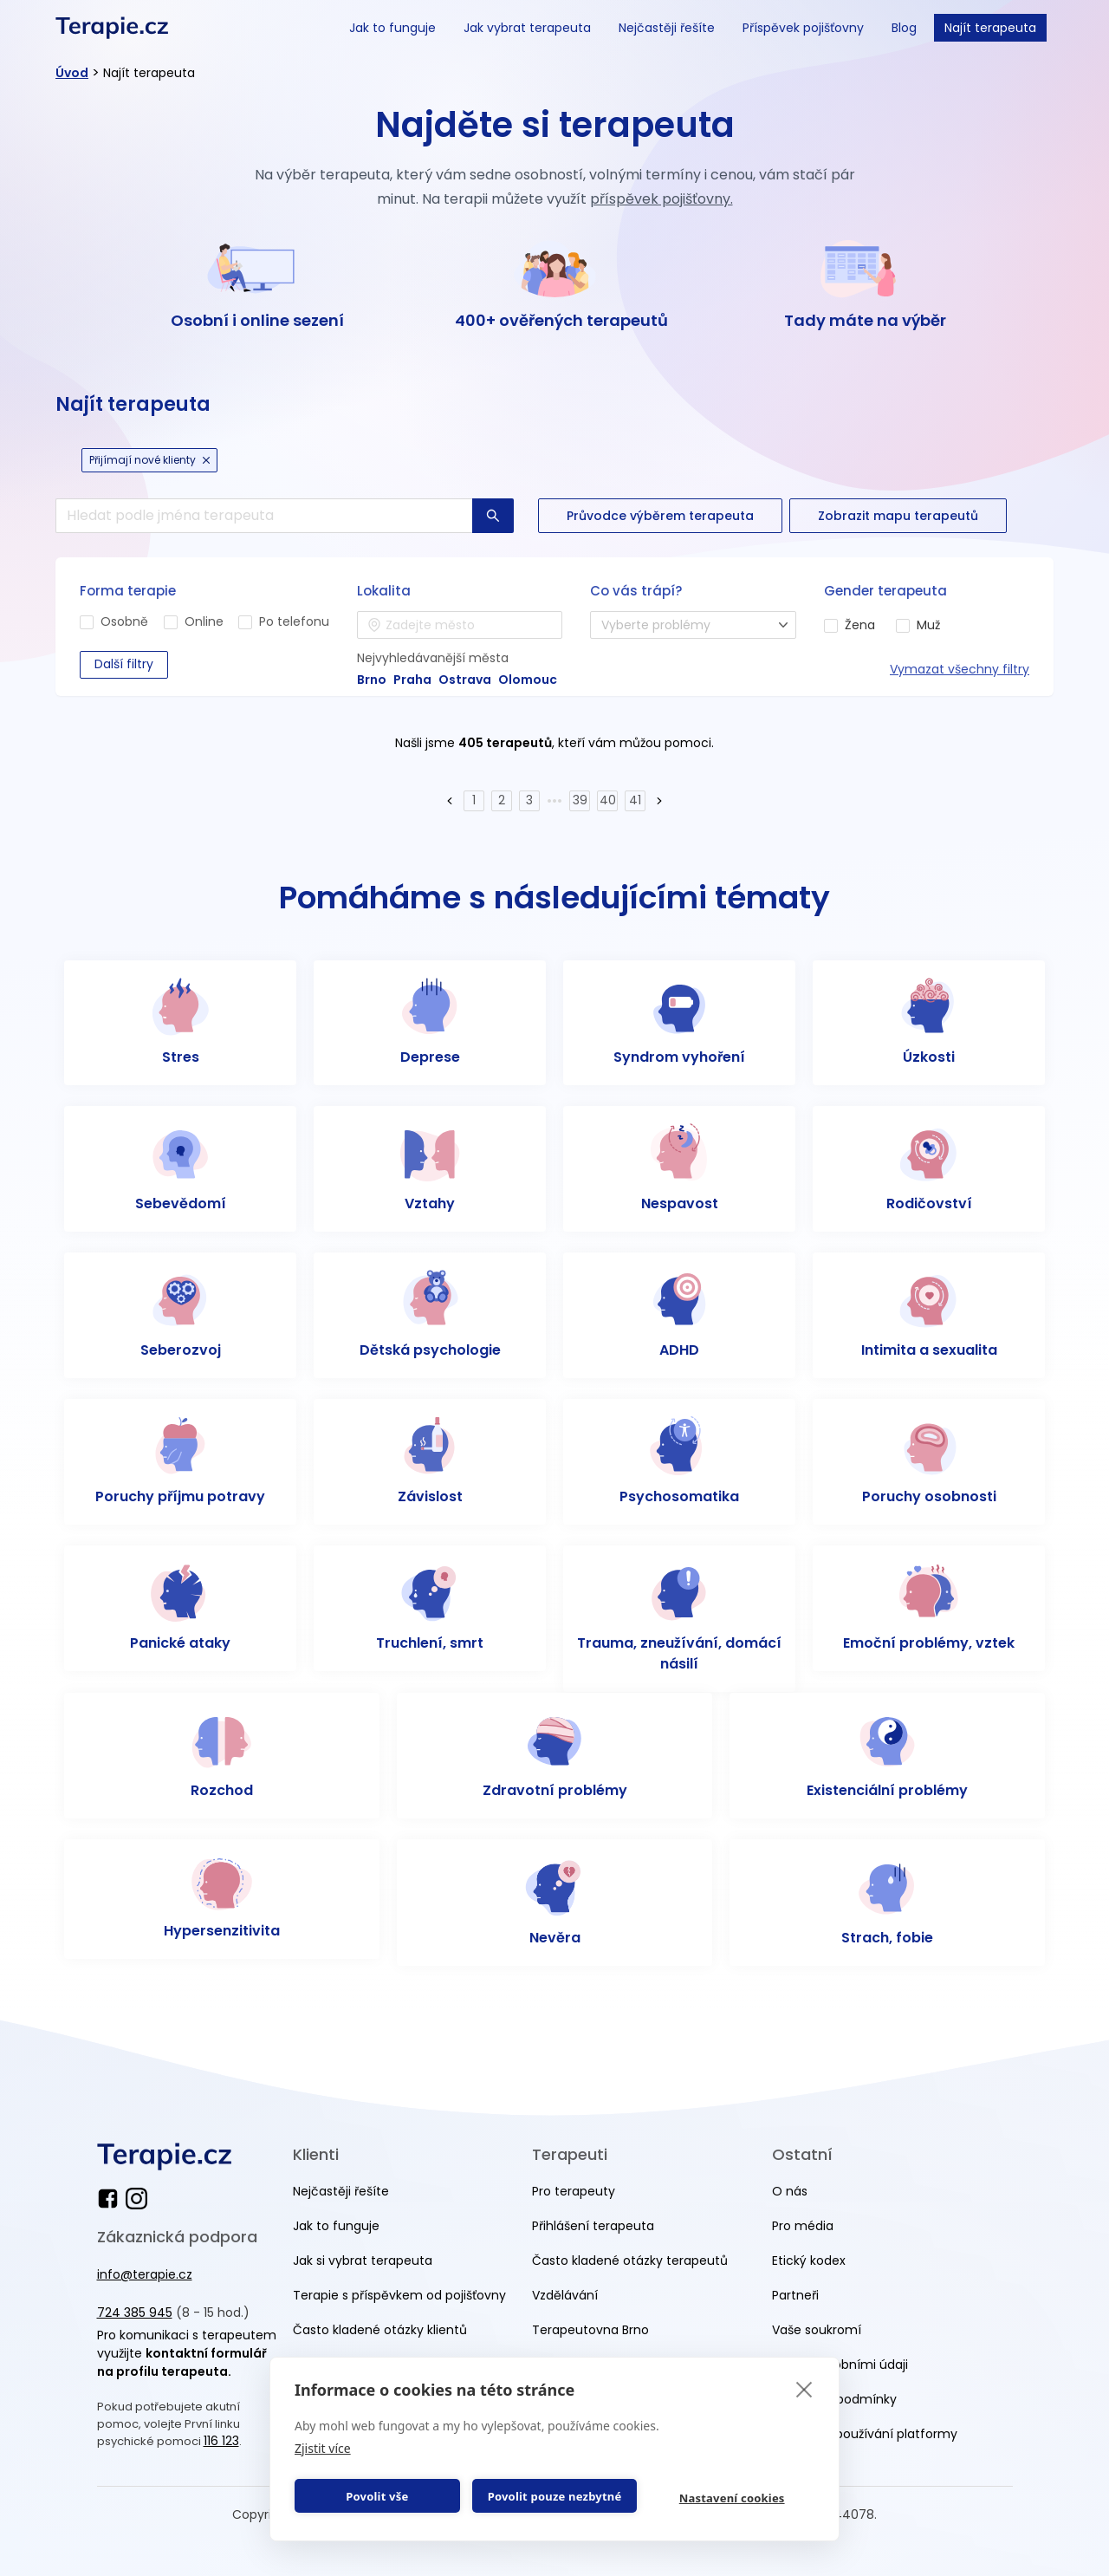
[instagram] (136, 2198)
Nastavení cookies (732, 2498)
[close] (804, 2389)
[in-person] (87, 622)
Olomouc (527, 679)
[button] (450, 801)
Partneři (795, 2295)
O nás (789, 2191)
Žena (860, 625)
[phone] (245, 622)
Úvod (71, 72)
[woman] (831, 626)
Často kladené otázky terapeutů (630, 2260)
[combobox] (459, 625)
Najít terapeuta (990, 27)
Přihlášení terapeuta (593, 2225)
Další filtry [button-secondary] (123, 664)
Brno (371, 679)
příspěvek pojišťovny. (661, 199)
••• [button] (554, 800)
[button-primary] (493, 515)
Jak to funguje (392, 27)
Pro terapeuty (573, 2191)
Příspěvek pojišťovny (803, 27)
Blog (904, 27)
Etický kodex (809, 2260)
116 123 (221, 2440)
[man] (903, 626)
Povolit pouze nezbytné (555, 2496)
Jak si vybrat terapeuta (362, 2260)
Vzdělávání (565, 2295)
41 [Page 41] (635, 800)
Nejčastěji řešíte (667, 27)
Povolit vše (377, 2496)
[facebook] (111, 2198)
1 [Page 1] (474, 800)
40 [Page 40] (608, 800)
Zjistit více (323, 2448)
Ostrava (464, 679)
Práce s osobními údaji (840, 2364)
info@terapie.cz (144, 2274)
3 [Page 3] (529, 800)
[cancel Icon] (206, 460)
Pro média (802, 2225)
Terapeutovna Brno (590, 2330)
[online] (171, 622)
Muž (928, 625)
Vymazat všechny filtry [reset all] (959, 669)
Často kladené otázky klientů (380, 2330)
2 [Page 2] (501, 800)
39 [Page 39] (580, 800)
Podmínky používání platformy (864, 2434)
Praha (412, 679)
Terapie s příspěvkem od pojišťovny (399, 2295)
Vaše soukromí (816, 2330)
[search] (263, 515)
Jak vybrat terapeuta (527, 27)
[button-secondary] (660, 515)
